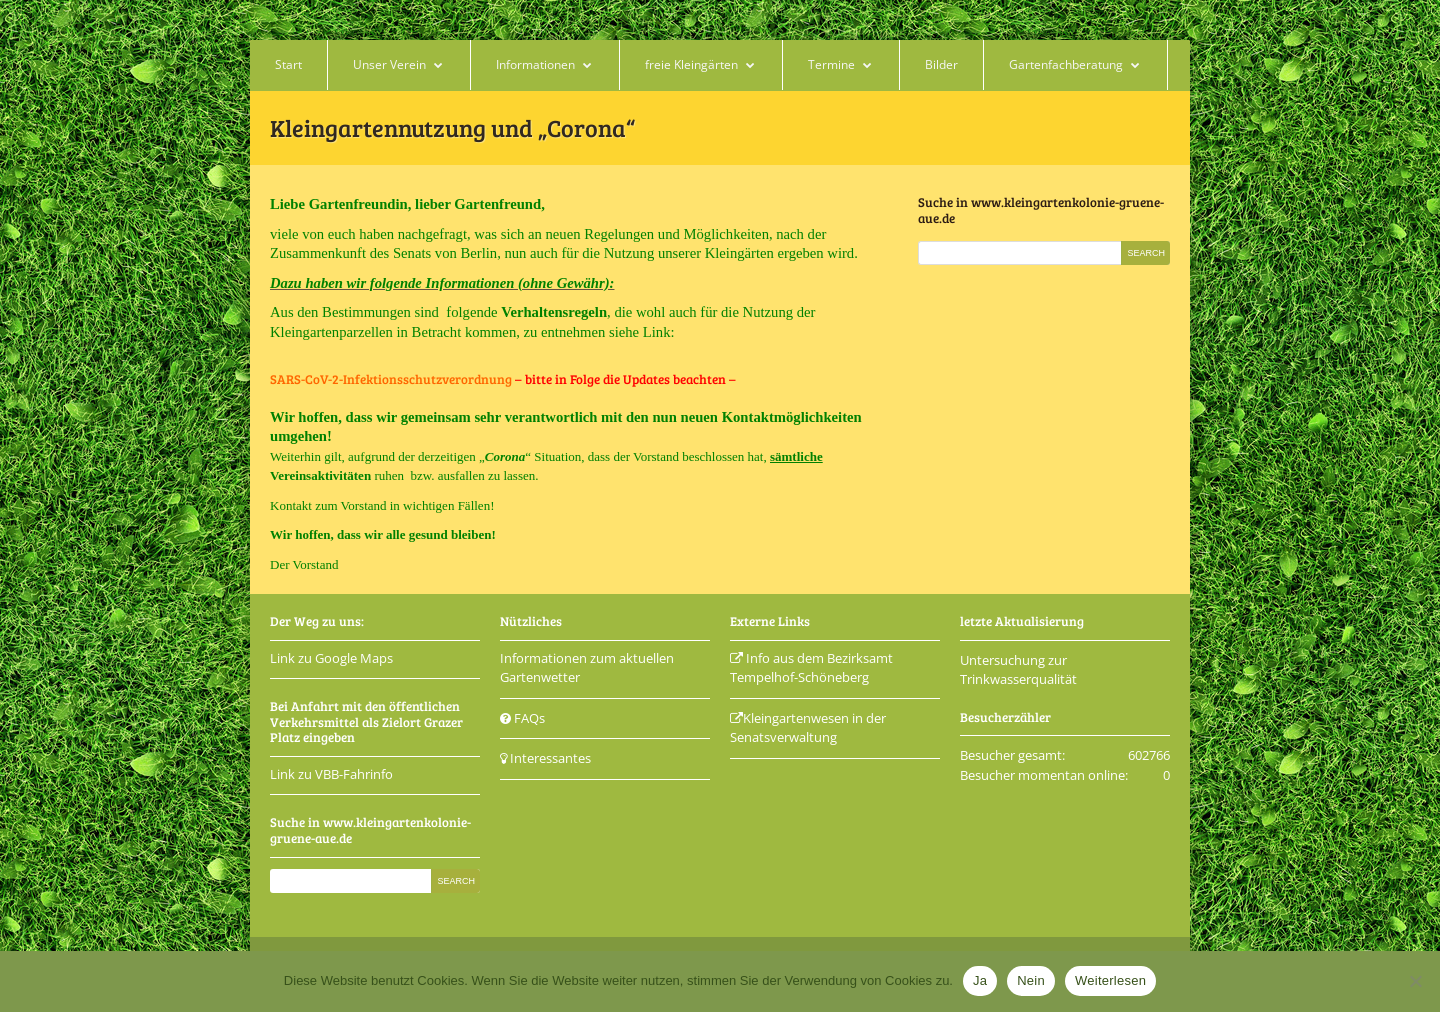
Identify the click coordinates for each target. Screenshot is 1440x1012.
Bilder (941, 64)
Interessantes (545, 758)
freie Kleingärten (691, 64)
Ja (980, 980)
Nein (1031, 980)
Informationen (535, 64)
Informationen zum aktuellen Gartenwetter (587, 668)
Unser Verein (389, 64)
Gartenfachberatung (1066, 64)
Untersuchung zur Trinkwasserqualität (1018, 670)
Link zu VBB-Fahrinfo (331, 774)
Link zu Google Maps (331, 658)
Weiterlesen (1110, 980)
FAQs (522, 718)
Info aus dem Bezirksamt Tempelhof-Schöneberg (811, 668)
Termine (831, 64)
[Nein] (1415, 981)
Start (288, 64)
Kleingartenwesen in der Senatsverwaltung (808, 728)
